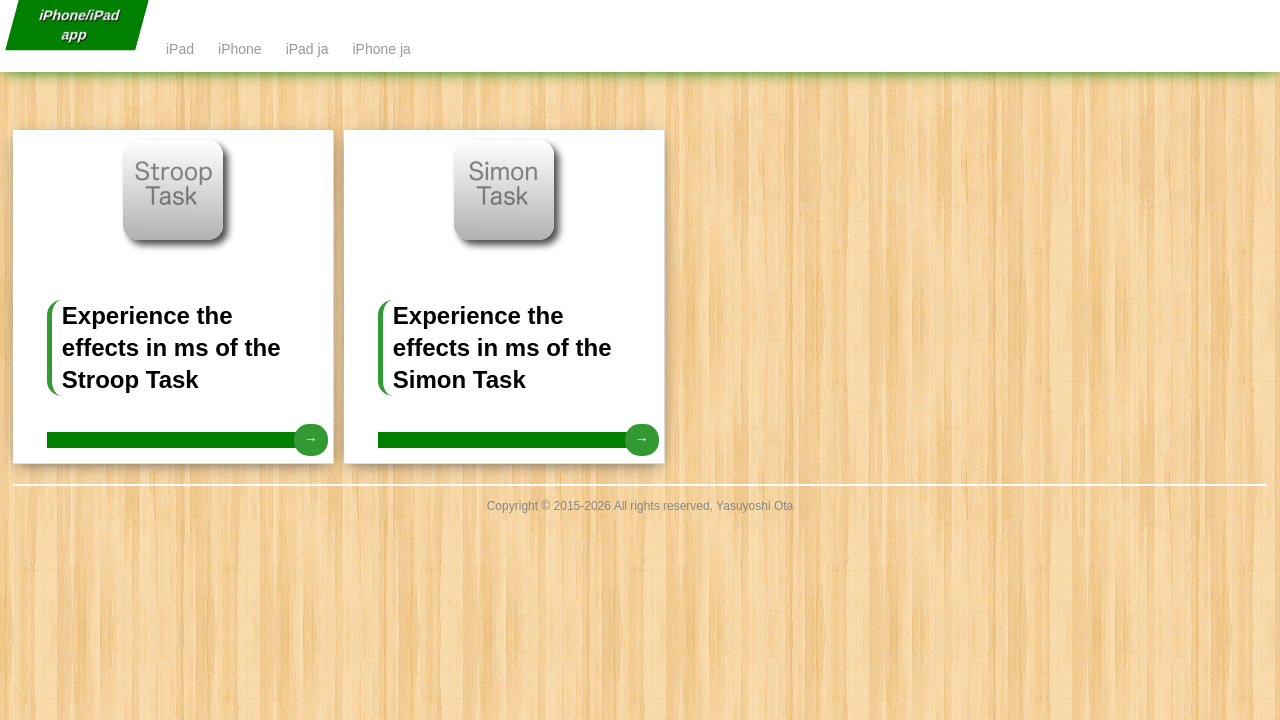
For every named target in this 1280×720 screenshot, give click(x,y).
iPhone (240, 49)
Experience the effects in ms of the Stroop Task (171, 347)
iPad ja (307, 49)
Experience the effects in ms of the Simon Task (502, 347)
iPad (180, 49)
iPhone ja (381, 49)
